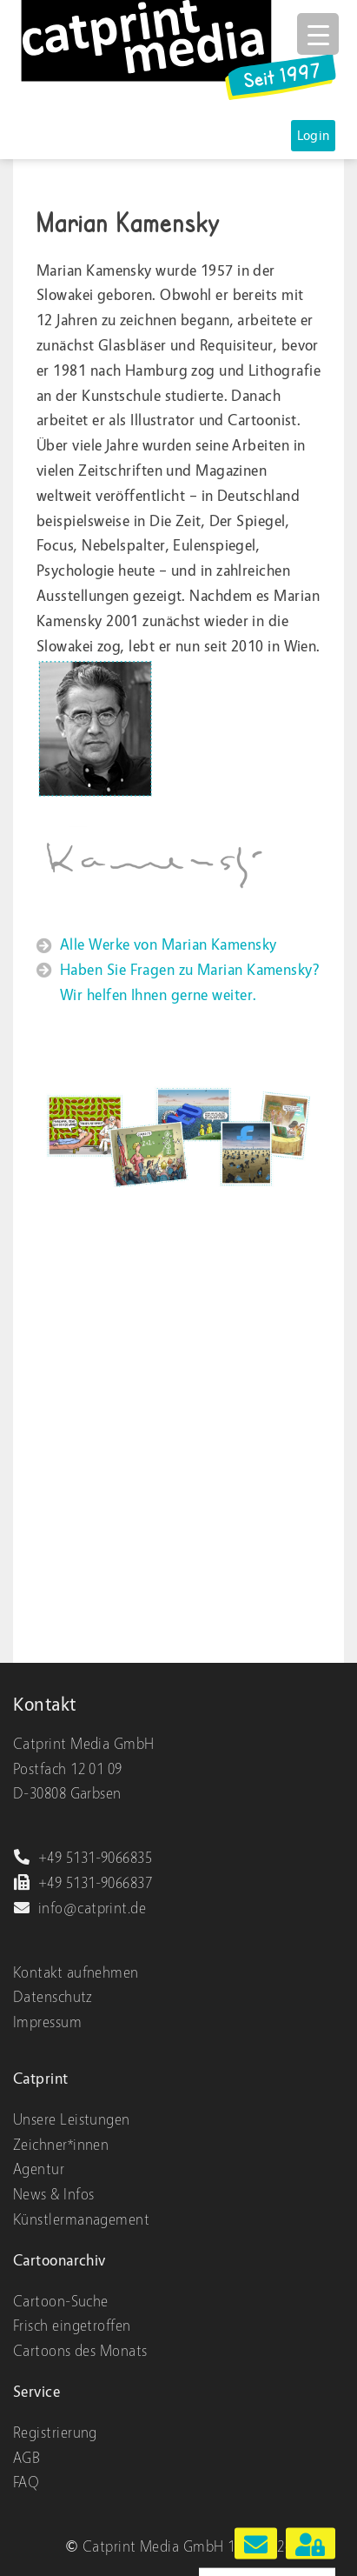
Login (313, 135)
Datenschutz (53, 1997)
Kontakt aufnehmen (76, 1973)
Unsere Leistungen (71, 2120)
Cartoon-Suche (61, 2301)
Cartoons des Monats (80, 2351)
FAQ (26, 2482)
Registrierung (55, 2433)
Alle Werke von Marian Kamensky (168, 945)
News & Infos (53, 2195)
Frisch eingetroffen (72, 2326)
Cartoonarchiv (59, 2261)
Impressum (47, 2022)
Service (36, 2392)
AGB (26, 2458)
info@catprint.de (79, 1908)
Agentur (38, 2169)
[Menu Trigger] (318, 34)
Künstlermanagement (81, 2220)
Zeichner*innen (61, 2145)
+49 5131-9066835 (82, 1858)
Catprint (41, 2079)
